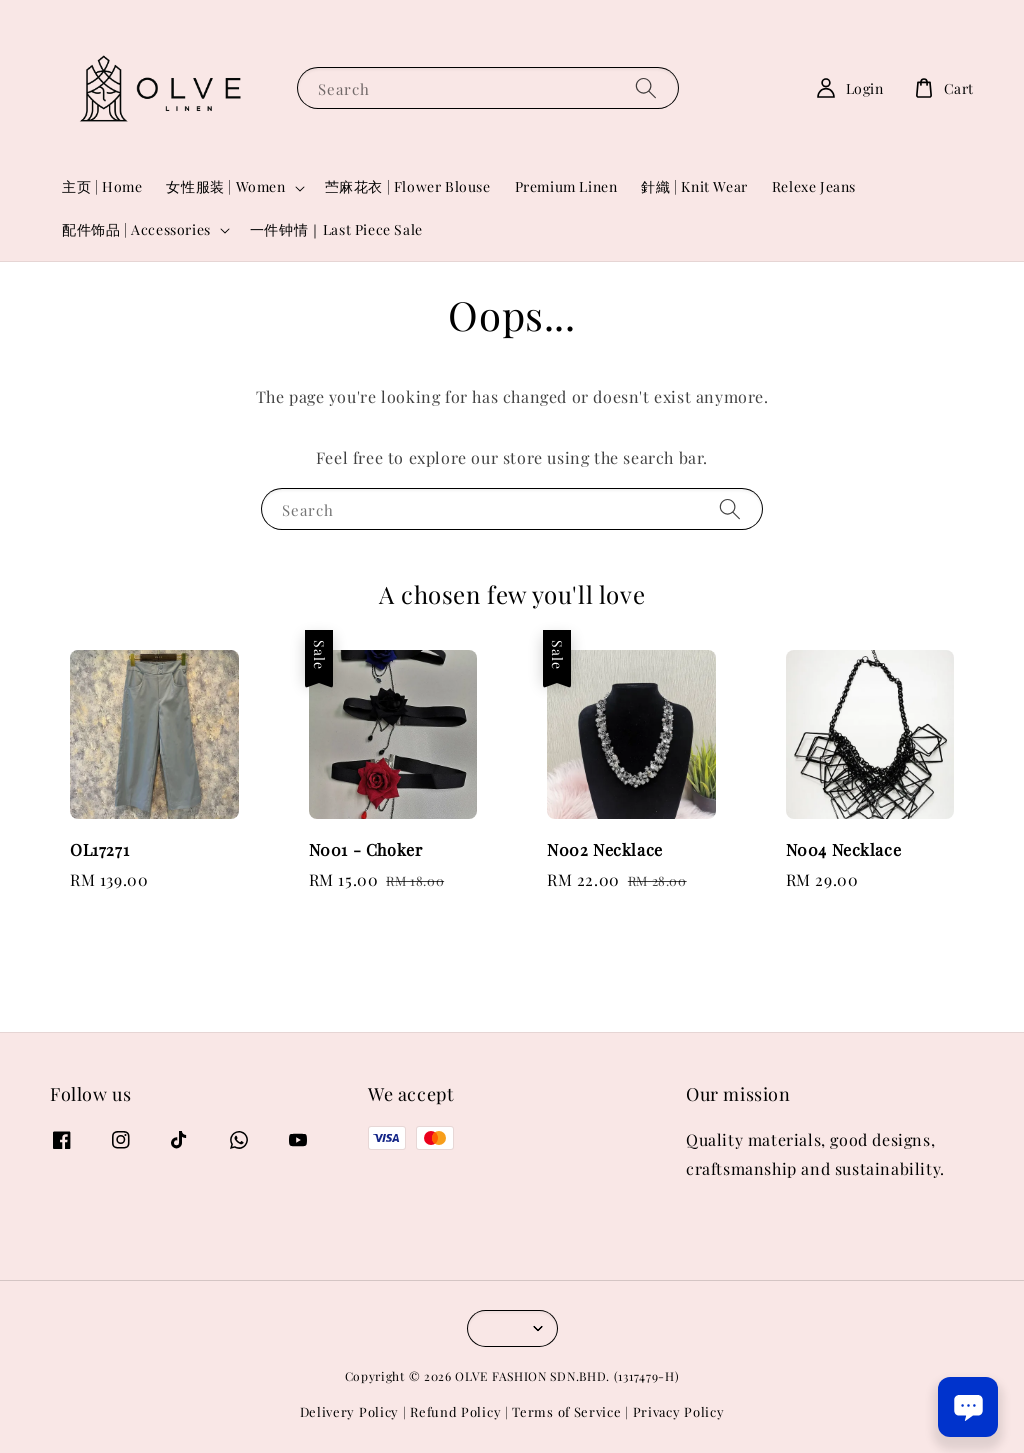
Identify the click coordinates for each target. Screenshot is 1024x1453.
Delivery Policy (350, 1411)
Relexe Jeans (814, 186)
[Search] (646, 87)
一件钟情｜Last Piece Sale (336, 229)
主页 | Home (102, 186)
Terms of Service (566, 1411)
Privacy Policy (679, 1411)
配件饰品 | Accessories (136, 230)
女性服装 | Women (225, 187)
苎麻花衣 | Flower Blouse (408, 186)
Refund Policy (455, 1411)
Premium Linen (566, 186)
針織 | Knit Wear (694, 186)
